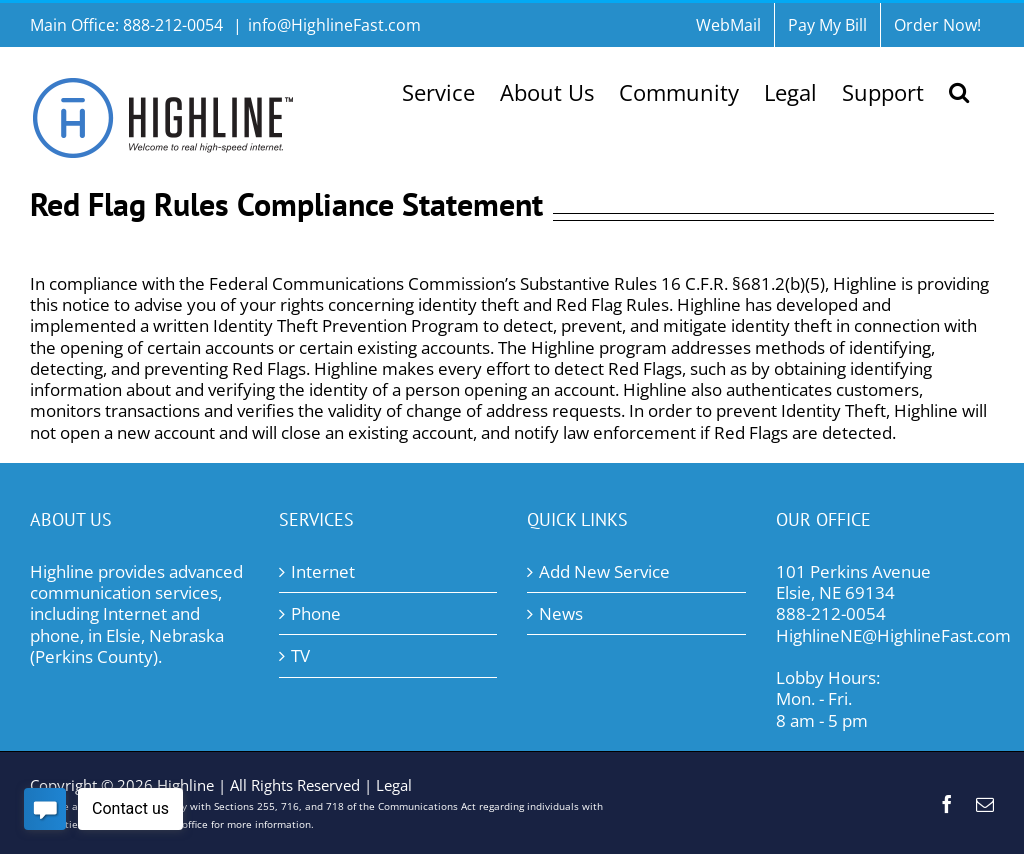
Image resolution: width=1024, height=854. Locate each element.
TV (300, 655)
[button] (959, 90)
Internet (323, 571)
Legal (394, 785)
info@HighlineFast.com (334, 25)
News (561, 613)
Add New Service (604, 571)
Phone (316, 613)
